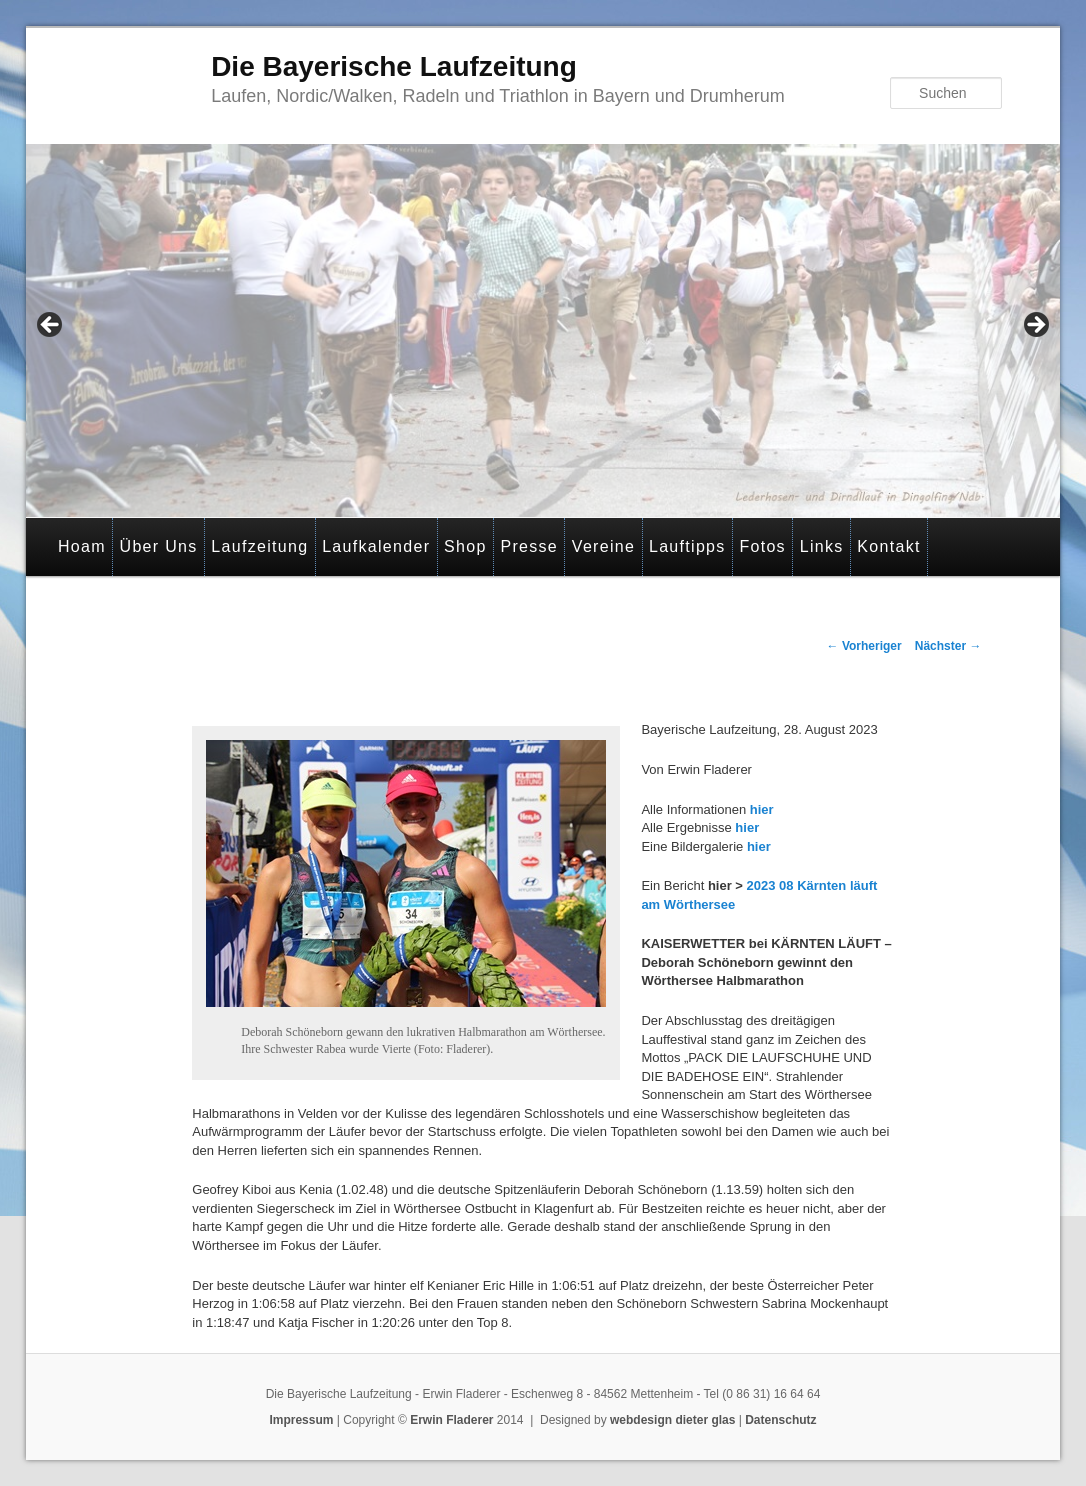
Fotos (762, 546)
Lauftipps (687, 546)
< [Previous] (51, 326)
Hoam (82, 546)
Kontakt (888, 546)
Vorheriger (864, 646)
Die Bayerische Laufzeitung (394, 66)
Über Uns (159, 546)
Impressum (301, 1420)
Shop (465, 546)
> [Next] (1035, 326)
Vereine (603, 546)
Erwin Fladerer (451, 1420)
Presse (529, 546)
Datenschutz (780, 1420)
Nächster (948, 646)
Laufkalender (376, 546)
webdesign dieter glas (672, 1420)
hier (762, 809)
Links (822, 546)
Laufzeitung (259, 546)
